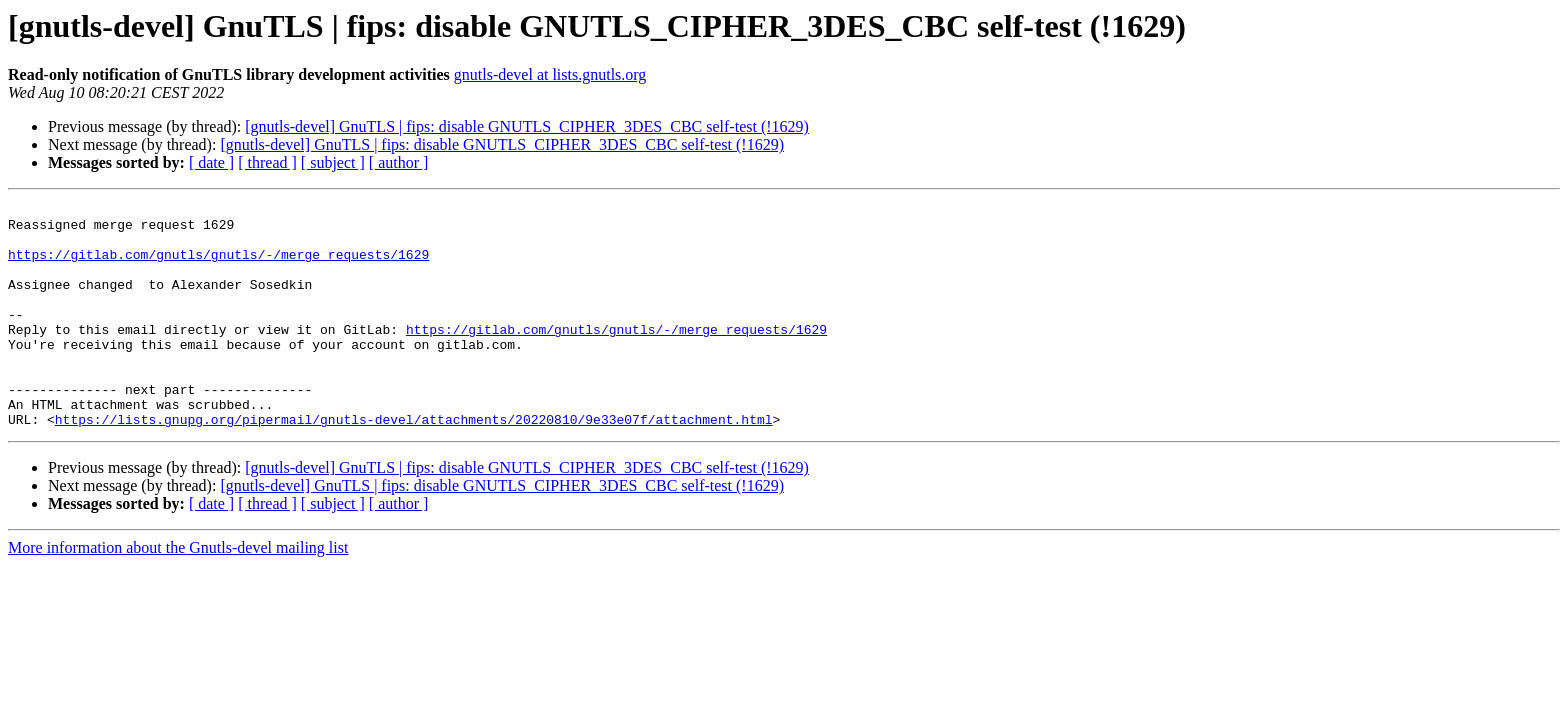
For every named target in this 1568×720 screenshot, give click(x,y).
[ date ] (211, 162)
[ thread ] (267, 162)
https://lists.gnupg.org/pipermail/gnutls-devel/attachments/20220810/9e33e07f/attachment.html (414, 464)
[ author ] (399, 162)
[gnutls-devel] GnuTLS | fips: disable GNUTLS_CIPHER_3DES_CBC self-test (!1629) (527, 126)
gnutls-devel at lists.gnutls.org (550, 74)
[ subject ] (333, 162)
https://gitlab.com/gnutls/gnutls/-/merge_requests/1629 (218, 266)
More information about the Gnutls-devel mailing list (178, 592)
